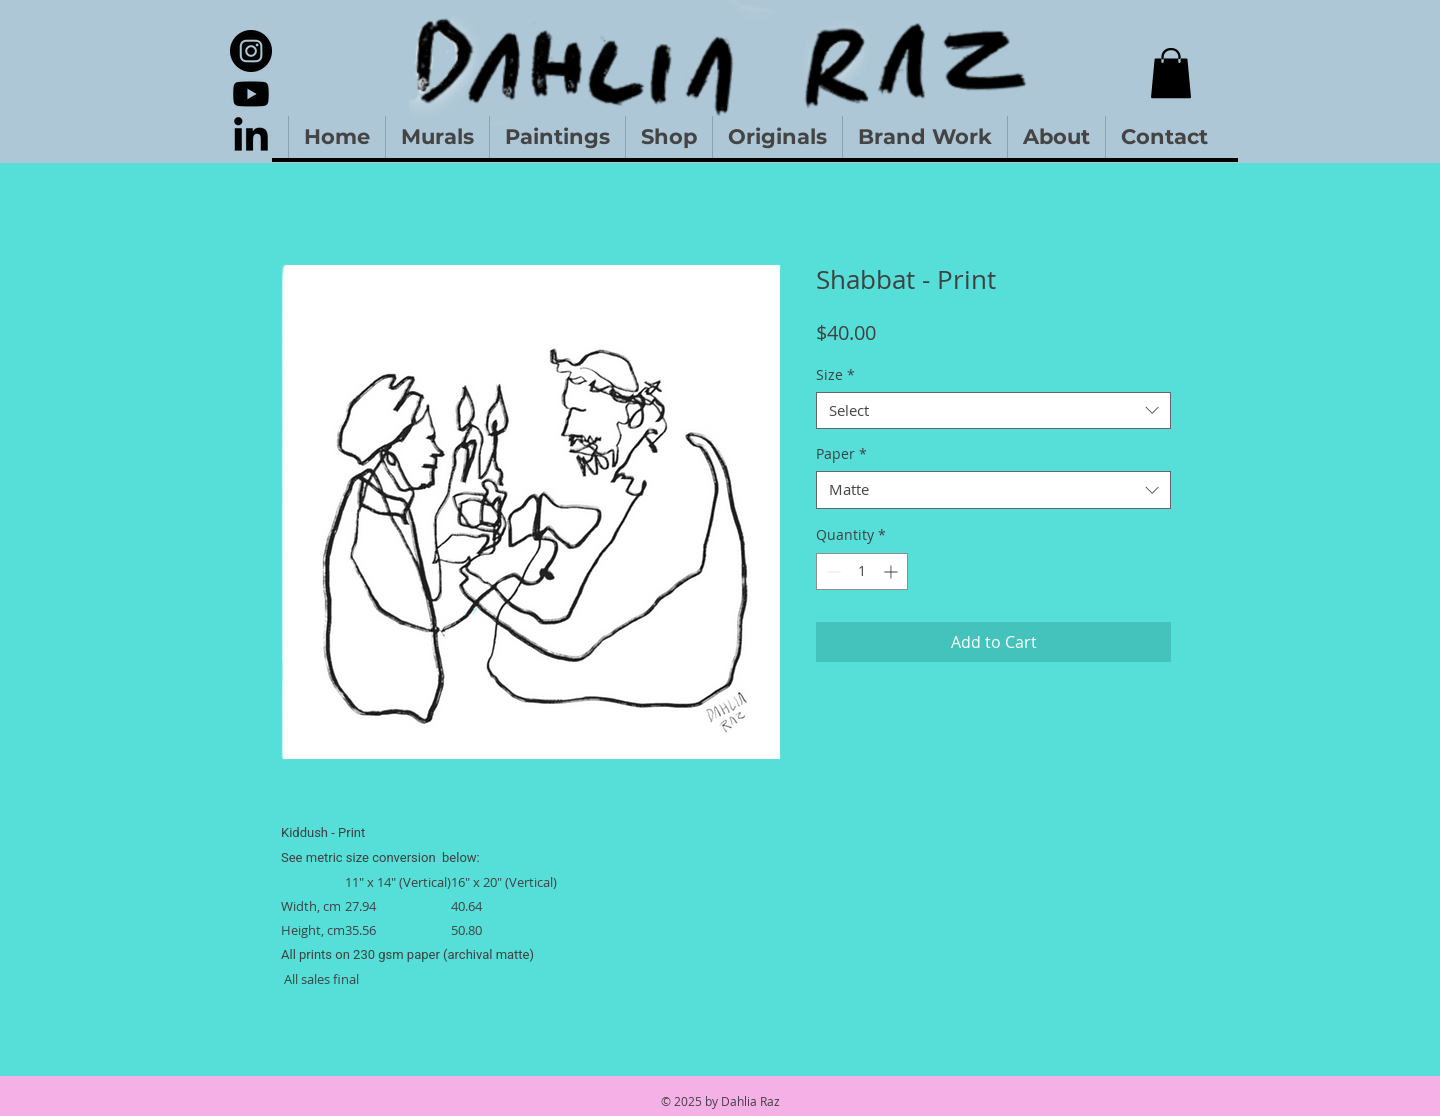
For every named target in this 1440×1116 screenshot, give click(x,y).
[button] (1171, 73)
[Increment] (892, 571)
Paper (841, 454)
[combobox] (993, 411)
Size (835, 375)
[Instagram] (251, 51)
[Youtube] (251, 94)
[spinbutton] (862, 571)
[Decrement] (831, 571)
